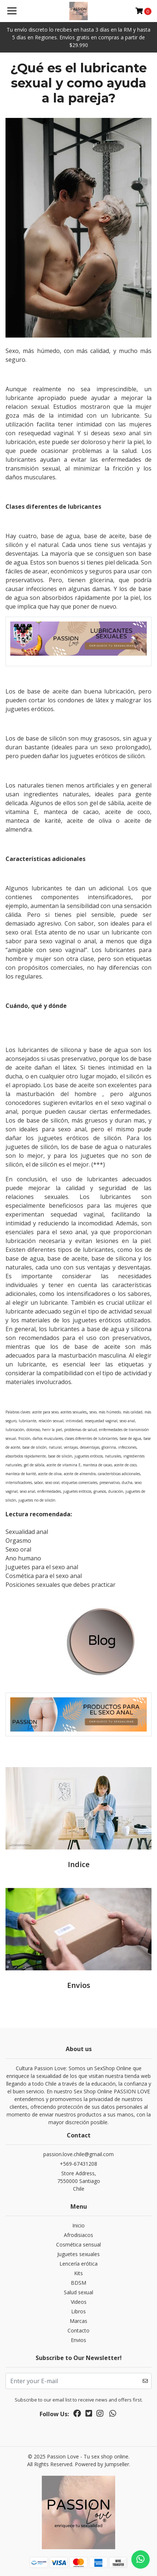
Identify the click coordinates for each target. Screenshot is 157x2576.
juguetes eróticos (30, 709)
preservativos (24, 580)
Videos (79, 2301)
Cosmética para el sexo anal (44, 1576)
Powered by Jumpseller (102, 2464)
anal (90, 941)
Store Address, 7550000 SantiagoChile (78, 2181)
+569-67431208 (78, 2163)
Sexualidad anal (27, 1532)
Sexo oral (18, 1549)
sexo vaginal (57, 941)
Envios (78, 2340)
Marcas (78, 2320)
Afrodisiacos (78, 2234)
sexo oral (19, 932)
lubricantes (84, 506)
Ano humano (23, 1558)
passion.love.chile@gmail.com (78, 2154)
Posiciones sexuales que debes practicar (61, 1585)
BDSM (78, 2282)
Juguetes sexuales (78, 2254)
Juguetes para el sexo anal (42, 1567)
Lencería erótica (78, 2263)
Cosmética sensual (78, 2244)
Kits (78, 2273)
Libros (78, 2311)
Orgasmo (18, 1540)
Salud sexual (78, 2292)
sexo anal (126, 433)
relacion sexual (27, 407)
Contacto (78, 2330)
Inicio (78, 2225)
